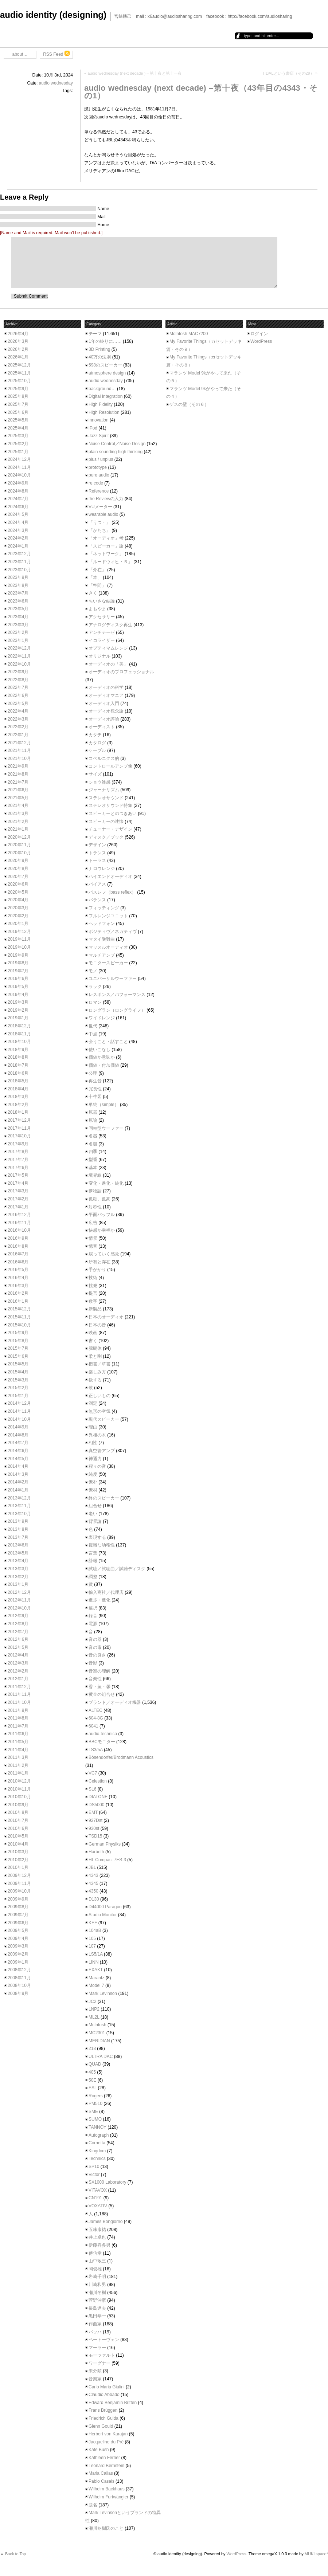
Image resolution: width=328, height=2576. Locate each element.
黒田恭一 (97, 2315)
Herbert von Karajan (108, 2433)
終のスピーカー (104, 1498)
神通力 (95, 1458)
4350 (93, 1891)
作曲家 (95, 2323)
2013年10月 (19, 1513)
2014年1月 (18, 1490)
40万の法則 (100, 357)
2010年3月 (18, 1851)
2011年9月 (18, 1710)
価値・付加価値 (104, 1065)
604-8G (96, 1718)
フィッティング (104, 907)
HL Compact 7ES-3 (107, 1859)
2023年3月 (18, 624)
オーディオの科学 (106, 687)
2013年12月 (19, 1498)
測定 (93, 1403)
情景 (93, 1238)
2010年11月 (19, 1789)
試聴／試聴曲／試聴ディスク (117, 1568)
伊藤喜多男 (99, 2245)
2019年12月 (19, 931)
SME (93, 2111)
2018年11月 (19, 1033)
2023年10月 (19, 569)
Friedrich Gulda (103, 2418)
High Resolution (104, 412)
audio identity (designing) (53, 15)
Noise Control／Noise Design (117, 443)
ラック (95, 986)
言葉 (93, 1553)
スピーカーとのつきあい (113, 813)
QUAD (95, 2064)
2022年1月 (18, 734)
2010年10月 (19, 1796)
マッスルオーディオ (108, 947)
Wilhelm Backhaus (107, 2488)
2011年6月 (18, 1733)
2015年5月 (18, 1364)
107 (92, 1946)
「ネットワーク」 (106, 553)
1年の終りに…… (105, 341)
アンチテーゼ (102, 632)
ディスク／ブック (106, 837)
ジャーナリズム (104, 789)
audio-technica (103, 1733)
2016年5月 (18, 1269)
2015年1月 (18, 1395)
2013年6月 (18, 1545)
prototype (98, 467)
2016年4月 (18, 1277)
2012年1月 (18, 1678)
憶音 (93, 1246)
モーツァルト (102, 2355)
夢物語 (95, 1190)
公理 (93, 1073)
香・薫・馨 (99, 1686)
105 (92, 1938)
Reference (99, 491)
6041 (93, 1726)
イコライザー (102, 640)
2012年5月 (18, 1647)
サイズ (95, 774)
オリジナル (99, 656)
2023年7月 (18, 593)
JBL (92, 1867)
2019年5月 (18, 986)
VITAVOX (98, 2190)
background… (102, 388)
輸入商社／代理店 (106, 1592)
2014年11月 (19, 1411)
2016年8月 (18, 1246)
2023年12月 (19, 553)
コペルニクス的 (104, 758)
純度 (93, 1474)
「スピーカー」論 (106, 546)
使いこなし (99, 1049)
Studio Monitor (103, 1914)
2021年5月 (18, 797)
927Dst (95, 1820)
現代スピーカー (104, 1419)
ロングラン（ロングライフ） (117, 1010)
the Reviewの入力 (106, 498)
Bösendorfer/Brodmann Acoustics (121, 1757)
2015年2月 (18, 1387)
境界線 (95, 1175)
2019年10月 (19, 947)
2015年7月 (18, 1348)
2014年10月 (19, 1419)
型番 (93, 1159)
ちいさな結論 (102, 601)
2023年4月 (18, 616)
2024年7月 (18, 498)
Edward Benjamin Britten (113, 2402)
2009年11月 (19, 1883)
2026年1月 (18, 357)
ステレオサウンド (106, 797)
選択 (93, 1608)
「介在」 (97, 569)
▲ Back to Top (13, 2554)
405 (92, 2072)
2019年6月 (18, 978)
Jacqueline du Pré (106, 2441)
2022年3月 (18, 719)
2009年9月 (18, 1899)
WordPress (261, 341)
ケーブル (97, 750)
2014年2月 (18, 1482)
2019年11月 (19, 939)
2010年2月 (18, 1859)
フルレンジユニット (108, 915)
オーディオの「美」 (108, 664)
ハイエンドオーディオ (110, 876)
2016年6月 (18, 1262)
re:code (96, 483)
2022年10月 (19, 664)
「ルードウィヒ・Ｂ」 (110, 561)
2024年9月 (18, 483)
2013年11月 (19, 1505)
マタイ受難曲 (102, 939)
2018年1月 (18, 1112)
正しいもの (99, 1395)
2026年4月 (18, 333)
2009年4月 (18, 1938)
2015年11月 (19, 1317)
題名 (93, 2505)
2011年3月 (18, 1757)
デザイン (97, 844)
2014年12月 (19, 1403)
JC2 (92, 2001)
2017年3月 (18, 1190)
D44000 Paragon (105, 1906)
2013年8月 (18, 1529)
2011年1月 (18, 1773)
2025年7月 (18, 404)
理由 (93, 1427)
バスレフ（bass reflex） (112, 892)
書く (93, 1340)
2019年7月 (18, 970)
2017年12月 (19, 1120)
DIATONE (98, 1796)
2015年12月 (19, 1308)
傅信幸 (95, 2253)
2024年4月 (18, 522)
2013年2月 (18, 1576)
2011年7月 (18, 1726)
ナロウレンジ (102, 868)
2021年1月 (18, 829)
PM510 (95, 2103)
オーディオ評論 (104, 719)
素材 (93, 1490)
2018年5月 (18, 1080)
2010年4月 (18, 1844)
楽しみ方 (97, 1372)
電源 (93, 1623)
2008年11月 (19, 1977)
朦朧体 (95, 1348)
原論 (93, 1120)
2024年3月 (18, 530)
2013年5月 (18, 1553)
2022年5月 (18, 703)
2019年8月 (18, 962)
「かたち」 (99, 530)
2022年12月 (19, 648)
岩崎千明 (97, 2276)
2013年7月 (18, 1537)
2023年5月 (18, 608)
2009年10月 (19, 1891)
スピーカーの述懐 (106, 821)
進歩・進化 (99, 1600)
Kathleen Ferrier (104, 2457)
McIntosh (97, 2024)
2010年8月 (18, 1812)
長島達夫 (97, 2308)
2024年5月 (18, 514)
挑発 (93, 1285)
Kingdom (97, 2150)
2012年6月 (18, 1639)
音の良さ (97, 1655)
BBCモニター (102, 1741)
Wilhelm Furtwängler (108, 2496)
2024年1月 (18, 546)
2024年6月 (18, 506)
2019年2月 (18, 1010)
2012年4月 (18, 1655)
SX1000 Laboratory (107, 2182)
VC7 (93, 1773)
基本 (93, 1167)
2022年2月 (18, 726)
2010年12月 (19, 1781)
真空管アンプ (102, 1450)
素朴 (93, 1482)
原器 (93, 1112)
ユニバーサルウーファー (113, 978)
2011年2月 (18, 1765)
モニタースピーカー (108, 962)
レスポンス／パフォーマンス (117, 994)
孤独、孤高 (99, 1198)
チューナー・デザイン (110, 829)
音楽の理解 (99, 1671)
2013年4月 (18, 1560)
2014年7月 (18, 1442)
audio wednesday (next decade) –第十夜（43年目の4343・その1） (200, 92)
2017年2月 (18, 1198)
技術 (93, 1277)
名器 (93, 1135)
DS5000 (96, 1804)
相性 (93, 1442)
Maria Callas (101, 2473)
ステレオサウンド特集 (110, 805)
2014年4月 (18, 1466)
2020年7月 (18, 876)
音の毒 (95, 1647)
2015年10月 (19, 1325)
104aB (95, 1930)
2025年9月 (18, 388)
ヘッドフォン (102, 923)
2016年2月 (18, 1293)
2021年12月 (19, 742)
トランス (97, 852)
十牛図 (95, 1096)
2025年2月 (18, 443)
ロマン (95, 1002)
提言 (93, 1293)
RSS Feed (56, 54)
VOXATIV (98, 2205)
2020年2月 (18, 915)
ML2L (94, 2017)
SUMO (95, 2119)
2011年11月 (19, 1694)
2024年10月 (19, 475)
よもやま (97, 608)
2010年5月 (18, 1836)
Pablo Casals (101, 2481)
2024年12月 (19, 459)
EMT (93, 1812)
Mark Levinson (103, 1993)
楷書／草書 (99, 1364)
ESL (93, 2087)
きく (93, 593)
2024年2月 (18, 538)
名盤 (93, 1143)
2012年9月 (18, 1615)
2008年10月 (19, 1985)
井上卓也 (97, 2237)
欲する (95, 1380)
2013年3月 (18, 1568)
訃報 (93, 1560)
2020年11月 (19, 844)
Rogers (96, 2095)
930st (94, 1828)
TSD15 (95, 1836)
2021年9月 (18, 766)
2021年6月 (18, 789)
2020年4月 (18, 899)
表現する (97, 1537)
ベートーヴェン (104, 2339)
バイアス (97, 884)
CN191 (95, 2197)
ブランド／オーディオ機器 (115, 1702)
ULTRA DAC (101, 2056)
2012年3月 (18, 1663)
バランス (97, 899)
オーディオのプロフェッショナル (121, 671)
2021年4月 (18, 805)
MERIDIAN (99, 2040)
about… (19, 54)
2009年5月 (18, 1930)
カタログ (97, 742)
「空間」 (97, 585)
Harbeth (96, 1851)
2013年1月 (18, 1584)
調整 (93, 1576)
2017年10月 (19, 1135)
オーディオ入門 (104, 703)
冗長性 (95, 1088)
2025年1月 (18, 451)
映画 (93, 1332)
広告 (93, 1222)
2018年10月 (19, 1041)
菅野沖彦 (97, 2300)
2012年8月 (18, 1623)
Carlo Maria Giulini (107, 2386)
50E (92, 2080)
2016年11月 (19, 1222)
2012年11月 (19, 1600)
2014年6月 (18, 1450)
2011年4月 (18, 1749)
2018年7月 (18, 1065)
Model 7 (96, 1985)
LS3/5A (96, 1749)
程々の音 (97, 1466)
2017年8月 (18, 1151)
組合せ (95, 1505)
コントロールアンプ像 (110, 766)
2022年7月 (18, 687)
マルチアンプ (102, 955)
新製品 (95, 1308)
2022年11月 (19, 656)
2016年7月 (18, 1253)
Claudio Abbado (104, 2394)
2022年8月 (18, 679)
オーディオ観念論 (106, 711)
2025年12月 (19, 365)
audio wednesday (56, 83)
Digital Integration (105, 396)
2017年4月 (18, 1183)
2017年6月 (18, 1167)
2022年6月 (18, 695)
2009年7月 (18, 1914)
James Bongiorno (105, 2221)
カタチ (95, 734)
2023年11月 (19, 561)
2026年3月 (18, 341)
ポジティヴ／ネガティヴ (113, 931)
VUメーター (100, 506)
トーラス (97, 860)
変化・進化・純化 (106, 1183)
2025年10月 (19, 380)
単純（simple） (104, 1104)
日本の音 (97, 1325)
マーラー (97, 2347)
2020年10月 (19, 852)
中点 (93, 1033)
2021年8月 (18, 774)
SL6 (92, 1789)
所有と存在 (99, 1262)
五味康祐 (97, 2229)
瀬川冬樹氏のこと (106, 2528)
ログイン (259, 333)
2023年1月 (18, 640)
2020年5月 (18, 892)
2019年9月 (18, 955)
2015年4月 (18, 1372)
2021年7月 (18, 782)
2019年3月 (18, 1002)
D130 (94, 1899)
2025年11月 (19, 373)
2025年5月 (18, 420)
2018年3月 (18, 1096)
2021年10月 (19, 758)
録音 (93, 1615)
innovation (99, 420)
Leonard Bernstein (106, 2465)
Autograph (99, 2135)
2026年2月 (18, 349)
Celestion (98, 1781)
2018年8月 (18, 1057)
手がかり (97, 1269)
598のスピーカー (105, 365)
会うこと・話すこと (108, 1041)
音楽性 (95, 1678)
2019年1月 (18, 1017)
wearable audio (103, 514)
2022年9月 (18, 671)
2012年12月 (19, 1592)
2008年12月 (19, 1969)
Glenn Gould (101, 2426)
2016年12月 (19, 1214)
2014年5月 (18, 1458)
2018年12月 (19, 1025)
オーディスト (102, 726)
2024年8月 (18, 491)
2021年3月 (18, 813)
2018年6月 (18, 1073)
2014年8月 (18, 1435)
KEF (93, 1922)
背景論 (95, 1521)
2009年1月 (18, 1962)
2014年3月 (18, 1474)
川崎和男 (97, 2284)
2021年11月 (19, 750)
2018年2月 (18, 1104)
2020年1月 (18, 923)
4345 (93, 1883)
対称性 (95, 1206)
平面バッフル (102, 1214)
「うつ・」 (99, 522)
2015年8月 (18, 1340)
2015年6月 (18, 1356)
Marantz (96, 1977)
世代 (93, 1025)
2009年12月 (19, 1875)
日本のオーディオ (106, 1317)
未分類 (95, 2370)
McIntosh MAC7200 (188, 333)
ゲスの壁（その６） (189, 404)
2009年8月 (18, 1906)
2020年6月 (18, 884)
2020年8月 (18, 868)
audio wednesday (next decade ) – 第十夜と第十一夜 (134, 73)
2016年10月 (19, 1230)
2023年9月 (18, 577)
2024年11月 (19, 467)
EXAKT (96, 1969)
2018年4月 (18, 1088)
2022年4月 (18, 711)
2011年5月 (18, 1741)
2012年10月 (19, 1608)
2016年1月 (18, 1301)
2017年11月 (19, 1128)
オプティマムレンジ (108, 648)
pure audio (99, 475)
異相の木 (97, 1435)
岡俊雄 (95, 2268)
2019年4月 (18, 994)
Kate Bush (99, 2449)
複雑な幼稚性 (102, 1545)
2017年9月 (18, 1143)
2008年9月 (18, 1993)
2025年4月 (18, 428)
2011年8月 (18, 1718)
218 (92, 2048)
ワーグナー (99, 2363)
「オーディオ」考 (106, 538)
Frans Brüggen (103, 2410)
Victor (94, 2174)
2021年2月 (18, 821)
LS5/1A (96, 1954)
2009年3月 (18, 1946)
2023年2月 (18, 632)
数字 (93, 1301)
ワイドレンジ (102, 1017)
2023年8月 (18, 585)
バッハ (95, 2331)
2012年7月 (18, 1631)
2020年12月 (19, 837)
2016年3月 (18, 1285)
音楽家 (95, 2378)
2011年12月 (19, 1686)
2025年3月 (18, 435)
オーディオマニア (106, 695)
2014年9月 (18, 1427)
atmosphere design (107, 373)
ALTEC (95, 1710)
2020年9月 (18, 860)
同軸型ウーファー (106, 1128)
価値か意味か (102, 1057)
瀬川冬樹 (97, 2292)
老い (93, 1513)
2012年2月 (18, 1671)
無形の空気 (99, 1411)
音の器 (95, 1639)
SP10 (94, 2166)
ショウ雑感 (99, 782)
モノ (93, 970)
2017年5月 (18, 1175)
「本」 (95, 577)
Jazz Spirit (99, 435)
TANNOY (97, 2127)
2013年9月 (18, 1521)
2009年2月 (18, 1954)
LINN (93, 1962)
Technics (97, 2158)
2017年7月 (18, 1159)
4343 (93, 1875)
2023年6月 (18, 601)
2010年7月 (18, 1820)
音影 (93, 1663)
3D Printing (99, 349)
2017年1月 (18, 1206)
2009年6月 (18, 1922)
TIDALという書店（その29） (288, 73)
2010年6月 (18, 1828)
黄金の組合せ (102, 1694)
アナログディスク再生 (110, 624)
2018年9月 (18, 1049)
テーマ (95, 333)
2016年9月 (18, 1238)
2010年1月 (18, 1867)
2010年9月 (18, 1804)
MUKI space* (316, 2554)
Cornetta (97, 2142)
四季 (93, 1151)
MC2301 (97, 2032)
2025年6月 (18, 412)
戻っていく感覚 (104, 1253)
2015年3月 (18, 1380)
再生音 (95, 1080)
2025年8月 (18, 396)
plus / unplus (101, 459)
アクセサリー (102, 616)
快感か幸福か (102, 1230)
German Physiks (105, 1844)
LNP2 (94, 2009)
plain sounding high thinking (115, 451)
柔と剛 (95, 1356)
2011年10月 (19, 1702)
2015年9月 (18, 1332)
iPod (93, 428)
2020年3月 (18, 907)
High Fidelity (101, 404)
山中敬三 (97, 2260)
